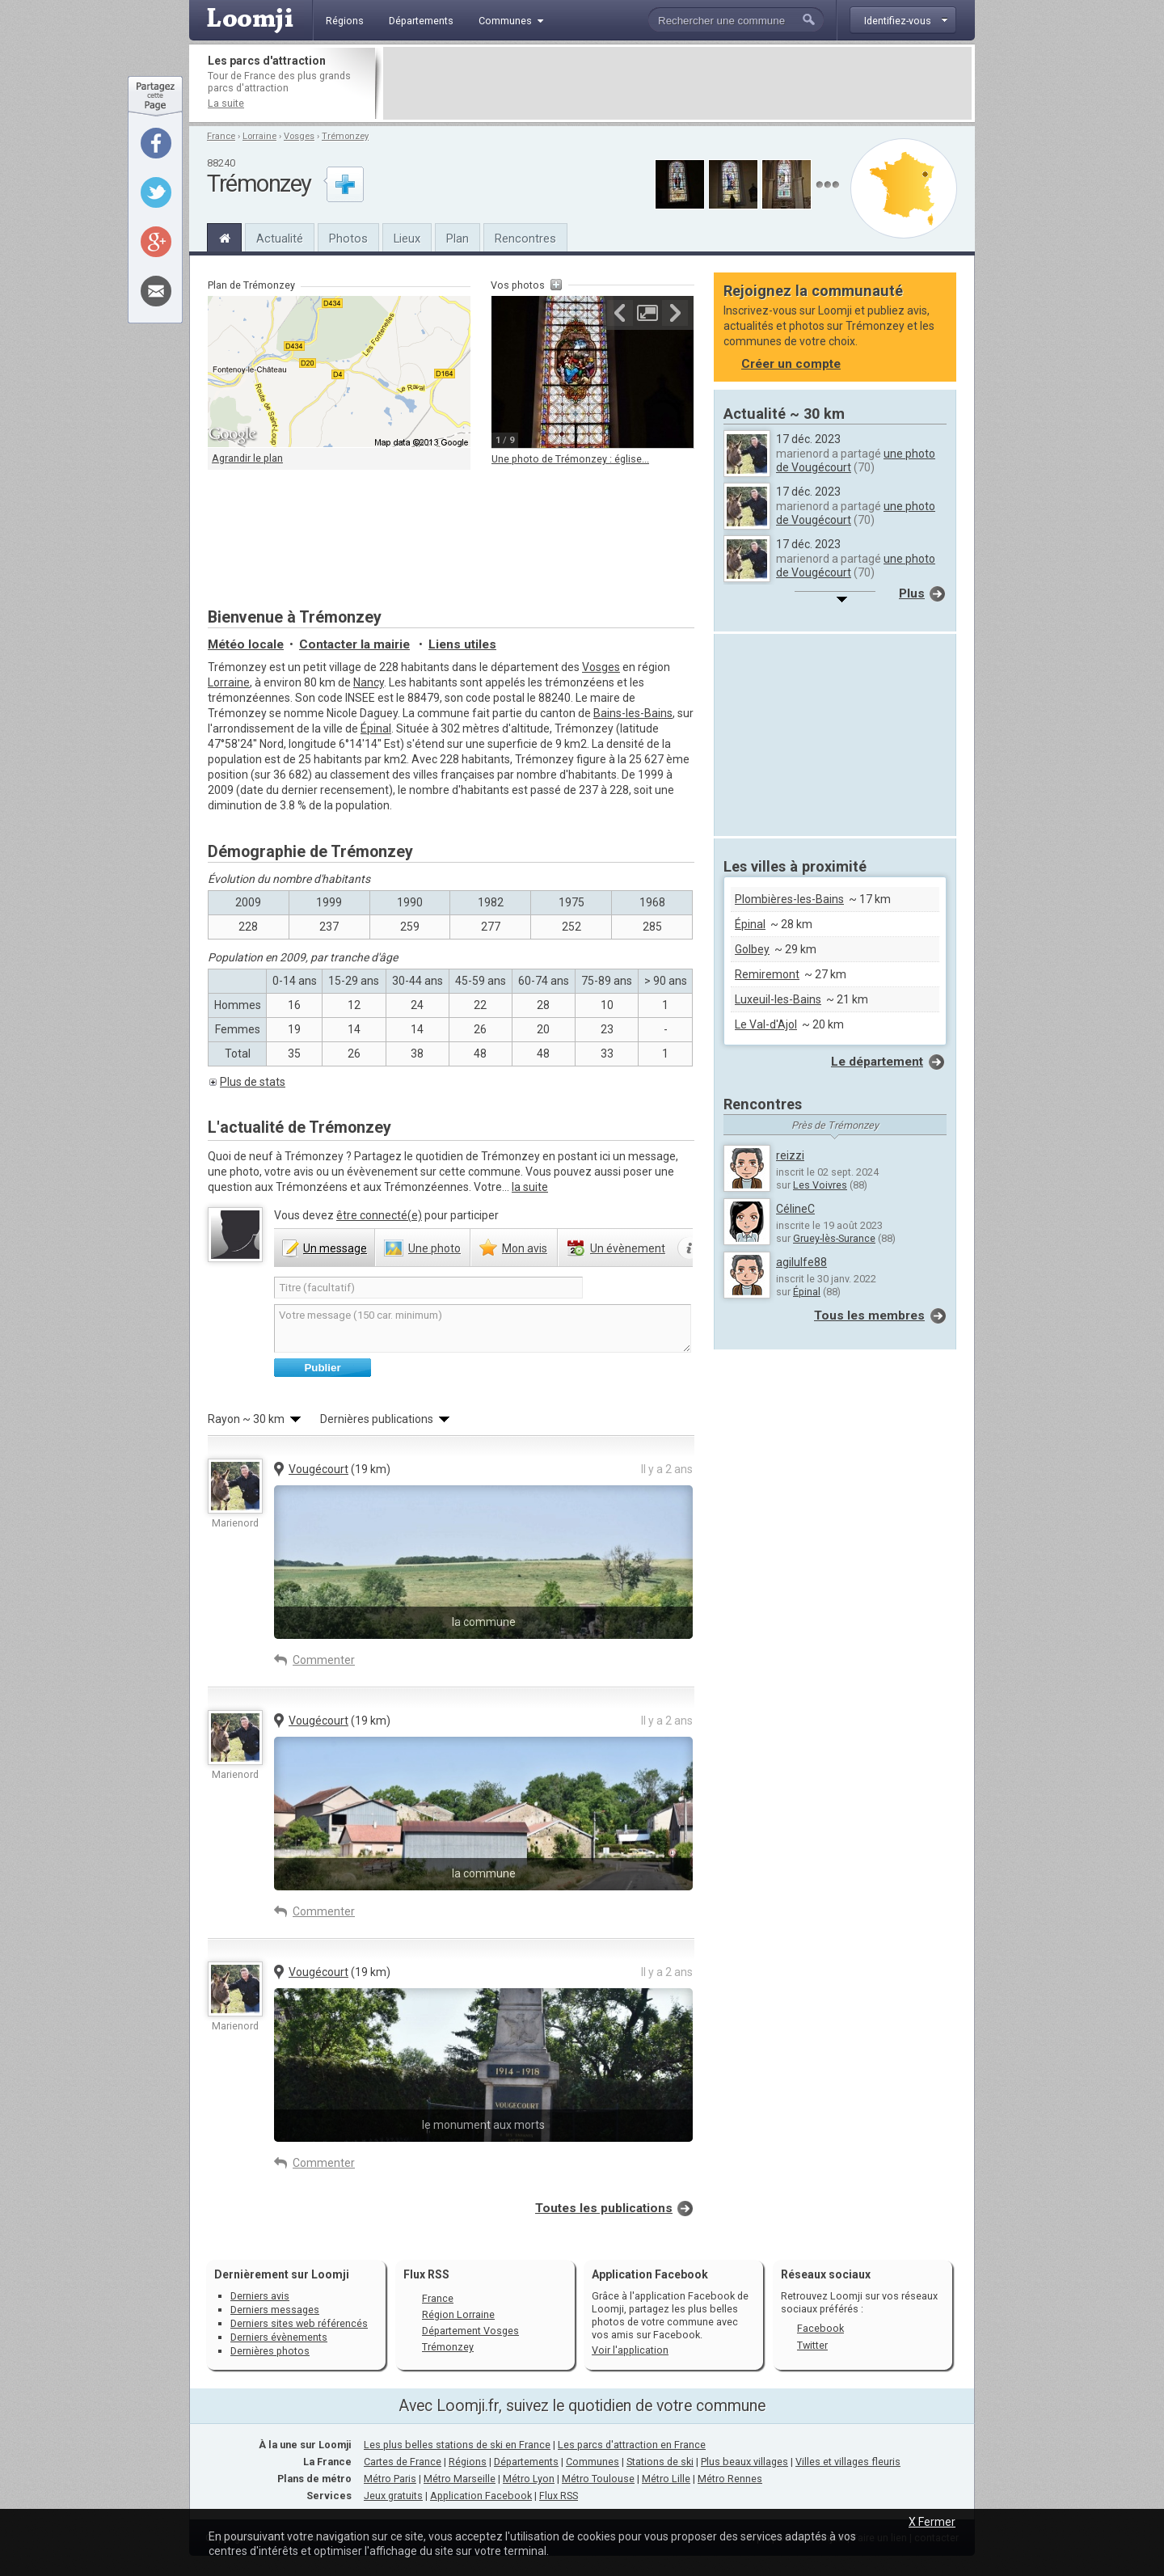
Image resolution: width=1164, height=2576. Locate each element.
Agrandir (647, 313)
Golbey (752, 949)
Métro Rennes (730, 2479)
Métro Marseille (460, 2479)
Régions (468, 2462)
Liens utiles (462, 644)
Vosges (299, 136)
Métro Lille (666, 2479)
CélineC (795, 1208)
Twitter (812, 2345)
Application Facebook (481, 2495)
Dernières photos (270, 2351)
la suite (530, 1186)
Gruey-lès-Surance (834, 1238)
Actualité (279, 238)
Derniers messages (274, 2310)
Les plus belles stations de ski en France (457, 2445)
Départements (526, 2462)
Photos (348, 238)
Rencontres (525, 238)
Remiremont (767, 974)
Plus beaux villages (744, 2462)
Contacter (354, 644)
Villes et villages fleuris (847, 2462)
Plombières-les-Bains (789, 899)
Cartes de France (402, 2462)
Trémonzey (345, 136)
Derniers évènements (278, 2337)
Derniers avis (259, 2296)
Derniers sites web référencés (299, 2323)
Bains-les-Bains (633, 713)
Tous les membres (869, 1315)
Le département (877, 1061)
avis (524, 1248)
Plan (457, 238)
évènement (627, 1248)
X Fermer (932, 2521)
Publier (322, 1368)
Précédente (620, 313)
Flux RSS (426, 2274)
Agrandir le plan (247, 458)
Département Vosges (470, 2331)
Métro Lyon (529, 2479)
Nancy (368, 682)
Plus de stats (252, 1081)
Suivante (675, 313)
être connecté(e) (379, 1215)
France (221, 136)
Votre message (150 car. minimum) (482, 1328)
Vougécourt (318, 1469)
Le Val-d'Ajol (766, 1024)
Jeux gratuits (393, 2495)
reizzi (790, 1155)
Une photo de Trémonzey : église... (570, 459)
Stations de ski (660, 2462)
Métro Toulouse (598, 2479)
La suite (226, 103)
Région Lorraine (458, 2314)
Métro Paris (390, 2479)
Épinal (376, 728)
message (335, 1248)
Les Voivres (820, 1185)
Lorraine (259, 136)
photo (434, 1248)
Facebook (820, 2328)
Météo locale (246, 644)
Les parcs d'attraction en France (632, 2445)
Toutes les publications (604, 2208)
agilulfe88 (801, 1262)
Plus (912, 593)
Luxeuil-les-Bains (778, 999)
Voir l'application (630, 2350)
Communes (592, 2462)
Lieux (407, 238)
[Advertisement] (677, 83)
